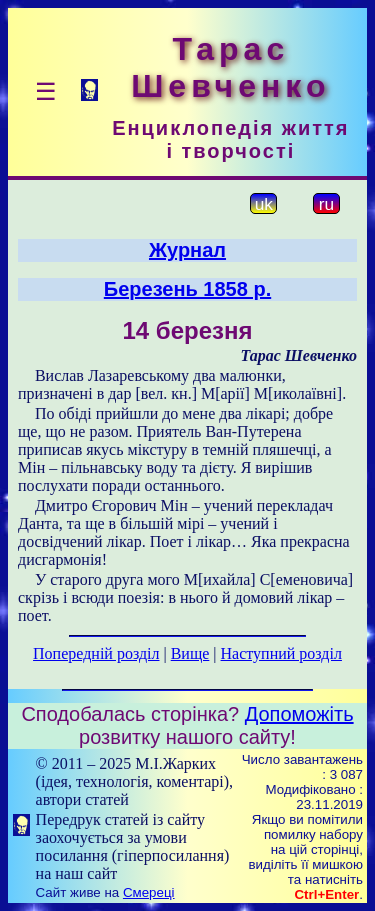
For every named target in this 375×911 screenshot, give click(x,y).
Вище (190, 653)
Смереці (149, 892)
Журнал (187, 250)
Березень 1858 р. (187, 289)
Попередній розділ (96, 653)
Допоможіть (299, 714)
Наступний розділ (281, 653)
